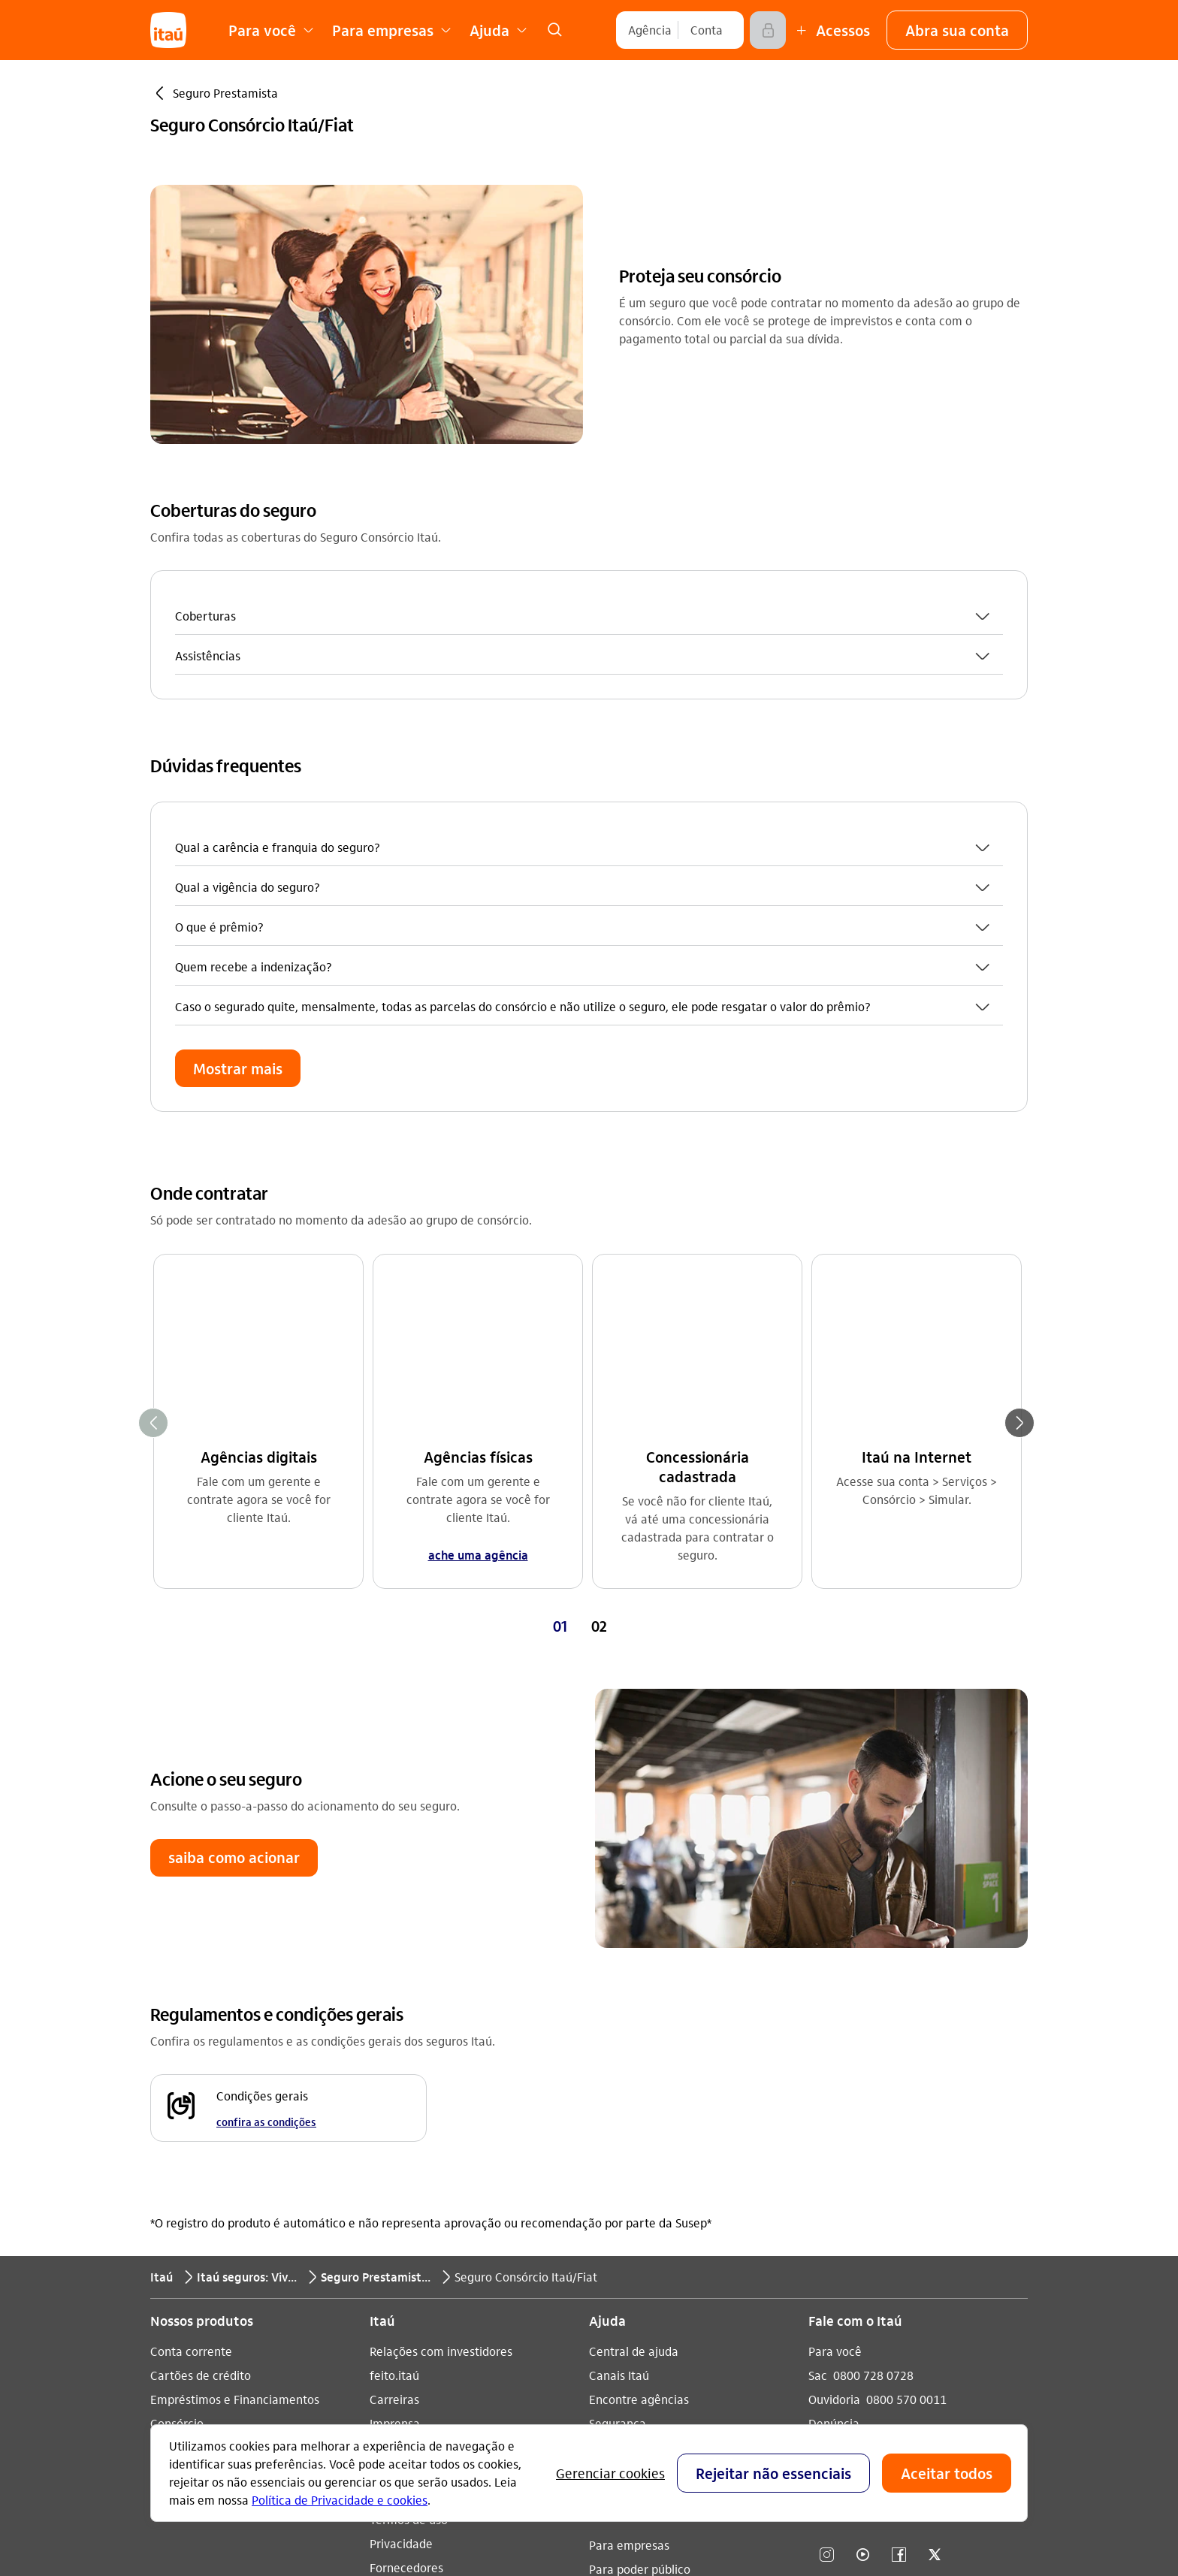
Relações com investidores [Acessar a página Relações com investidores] (441, 1966)
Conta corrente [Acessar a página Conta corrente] (191, 1966)
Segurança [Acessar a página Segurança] (617, 2038)
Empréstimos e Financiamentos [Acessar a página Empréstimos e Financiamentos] (234, 2014)
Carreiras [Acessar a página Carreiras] (394, 2014)
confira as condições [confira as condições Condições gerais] (266, 1737)
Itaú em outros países (878, 2090)
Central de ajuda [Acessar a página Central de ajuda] (633, 1966)
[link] (554, 30)
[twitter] (935, 2171)
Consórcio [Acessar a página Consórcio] (177, 2038)
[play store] (862, 2297)
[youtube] (862, 2171)
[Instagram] (826, 2171)
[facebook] (898, 2171)
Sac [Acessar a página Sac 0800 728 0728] (817, 1990)
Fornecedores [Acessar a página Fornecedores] (406, 2183)
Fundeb (609, 2208)
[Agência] (650, 30)
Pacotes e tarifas (634, 2232)
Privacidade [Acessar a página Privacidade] (401, 2159)
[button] (957, 30)
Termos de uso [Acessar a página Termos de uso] (409, 2135)
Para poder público (639, 2184)
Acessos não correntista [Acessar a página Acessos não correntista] (653, 2062)
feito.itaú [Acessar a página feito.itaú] (394, 1990)
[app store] (862, 2252)
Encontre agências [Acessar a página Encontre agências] (639, 2014)
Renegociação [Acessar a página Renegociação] (188, 2110)
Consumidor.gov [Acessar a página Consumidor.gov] (632, 2086)
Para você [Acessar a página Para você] (835, 1966)
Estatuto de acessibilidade (458, 2207)
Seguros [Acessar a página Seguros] (171, 2062)
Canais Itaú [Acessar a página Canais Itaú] (619, 1990)
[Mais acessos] (831, 30)
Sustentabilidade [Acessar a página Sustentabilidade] (415, 2062)
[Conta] (706, 30)
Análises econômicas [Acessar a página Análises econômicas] (426, 2110)
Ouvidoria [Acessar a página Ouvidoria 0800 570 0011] (834, 2014)
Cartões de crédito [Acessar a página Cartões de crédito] (200, 1990)
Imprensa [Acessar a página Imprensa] (395, 2038)
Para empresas (629, 2160)
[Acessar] (768, 30)
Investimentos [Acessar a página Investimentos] (188, 2086)
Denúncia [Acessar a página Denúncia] (833, 2038)
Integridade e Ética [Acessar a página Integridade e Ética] (421, 2086)
